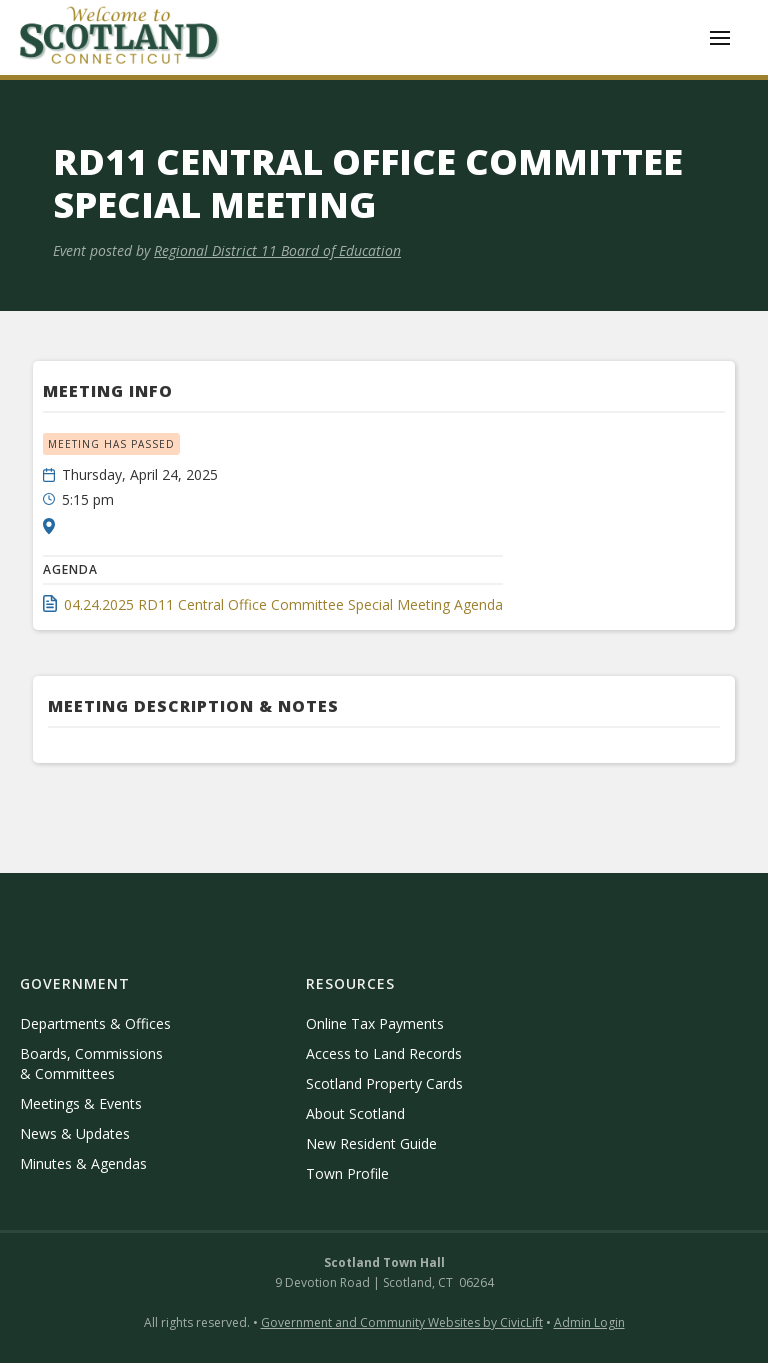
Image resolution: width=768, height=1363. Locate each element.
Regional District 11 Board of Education (277, 250)
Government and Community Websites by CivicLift (402, 1322)
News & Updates (75, 1133)
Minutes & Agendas (83, 1163)
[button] (720, 38)
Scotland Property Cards (384, 1083)
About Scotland (355, 1113)
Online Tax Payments (375, 1023)
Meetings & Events (81, 1103)
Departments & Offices (95, 1023)
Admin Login (589, 1322)
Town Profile (347, 1173)
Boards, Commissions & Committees (91, 1063)
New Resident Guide (371, 1143)
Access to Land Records (384, 1053)
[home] (120, 37)
